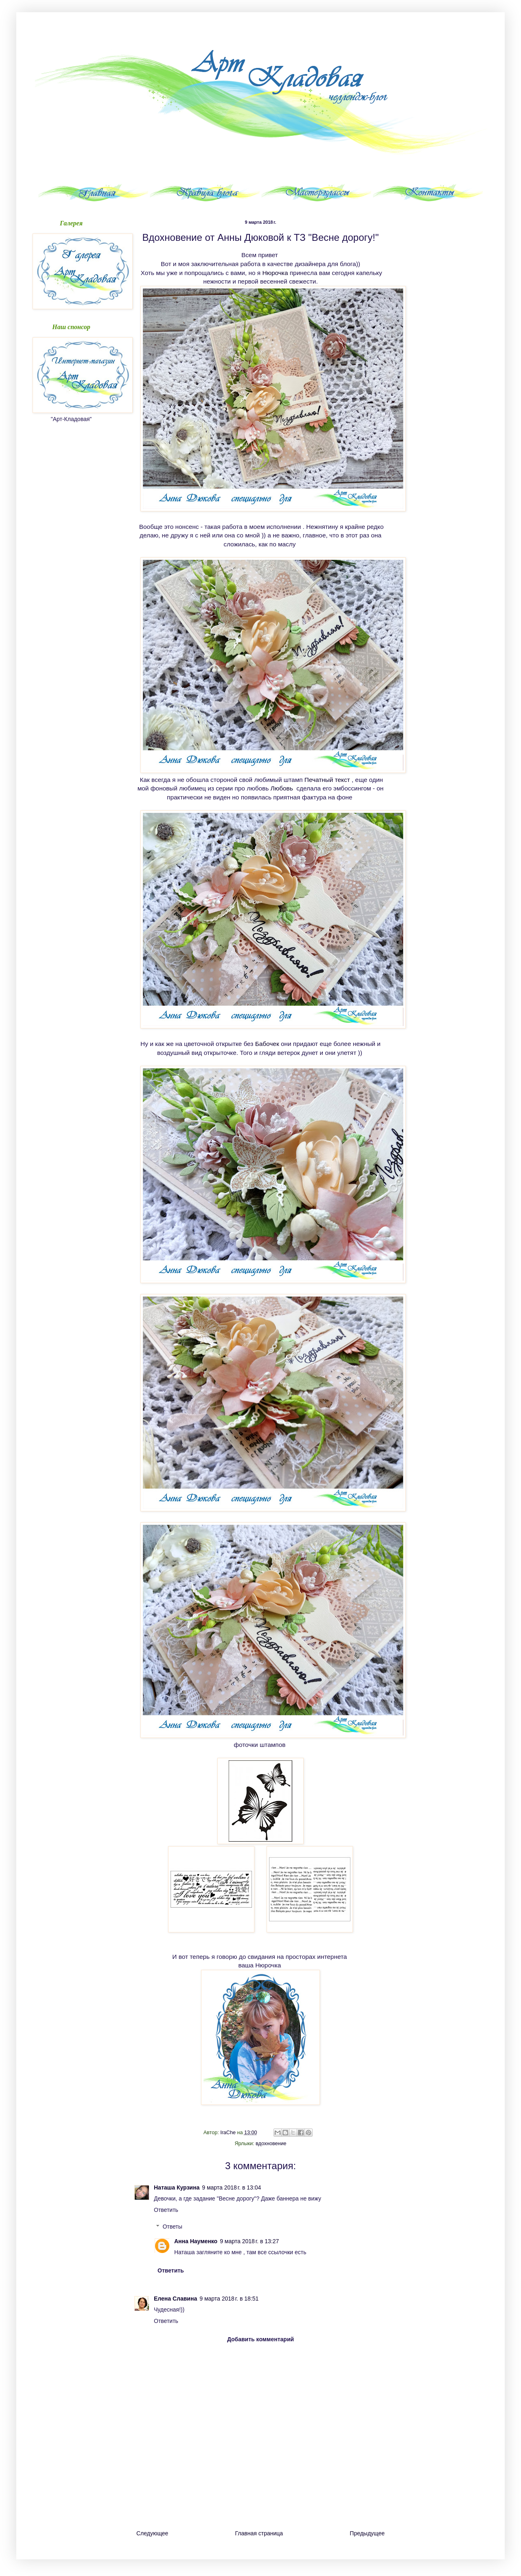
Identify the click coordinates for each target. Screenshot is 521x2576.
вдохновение (271, 2143)
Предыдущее (367, 2533)
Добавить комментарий (260, 2339)
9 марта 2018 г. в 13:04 (231, 2187)
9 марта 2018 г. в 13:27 (249, 2241)
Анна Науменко (195, 2241)
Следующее (152, 2533)
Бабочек (267, 1043)
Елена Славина (175, 2298)
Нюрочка (275, 272)
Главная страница (259, 2533)
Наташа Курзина (176, 2187)
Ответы (172, 2226)
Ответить (166, 2210)
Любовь (283, 788)
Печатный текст (327, 779)
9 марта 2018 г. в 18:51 (228, 2298)
